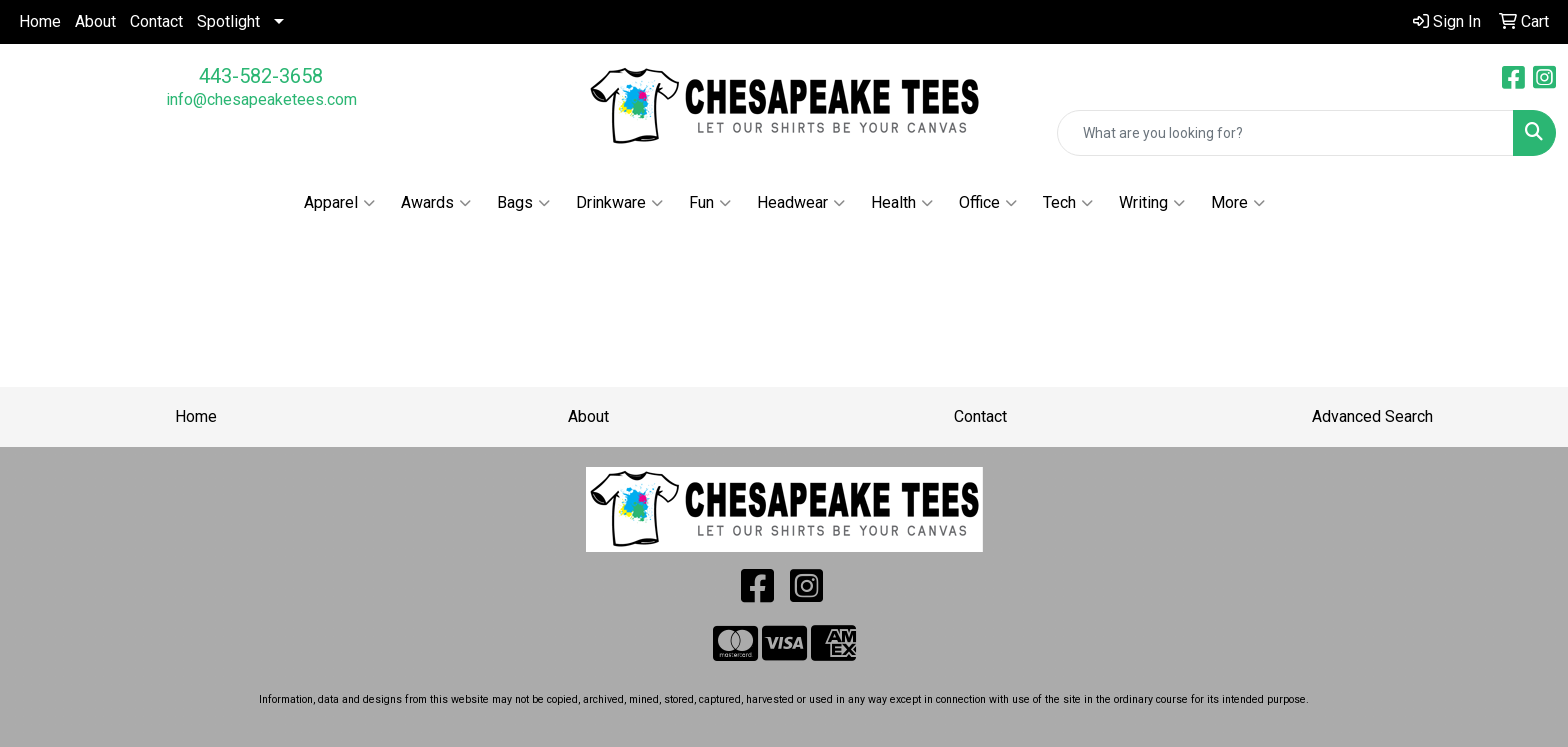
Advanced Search (1372, 416)
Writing (1152, 203)
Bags (523, 203)
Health (902, 203)
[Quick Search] (1285, 133)
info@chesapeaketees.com (261, 99)
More (1238, 203)
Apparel (339, 203)
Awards (436, 203)
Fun (710, 203)
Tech (1068, 203)
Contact (156, 21)
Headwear (801, 203)
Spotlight (228, 21)
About (95, 21)
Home (40, 21)
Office (988, 203)
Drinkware (619, 203)
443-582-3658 (261, 76)
